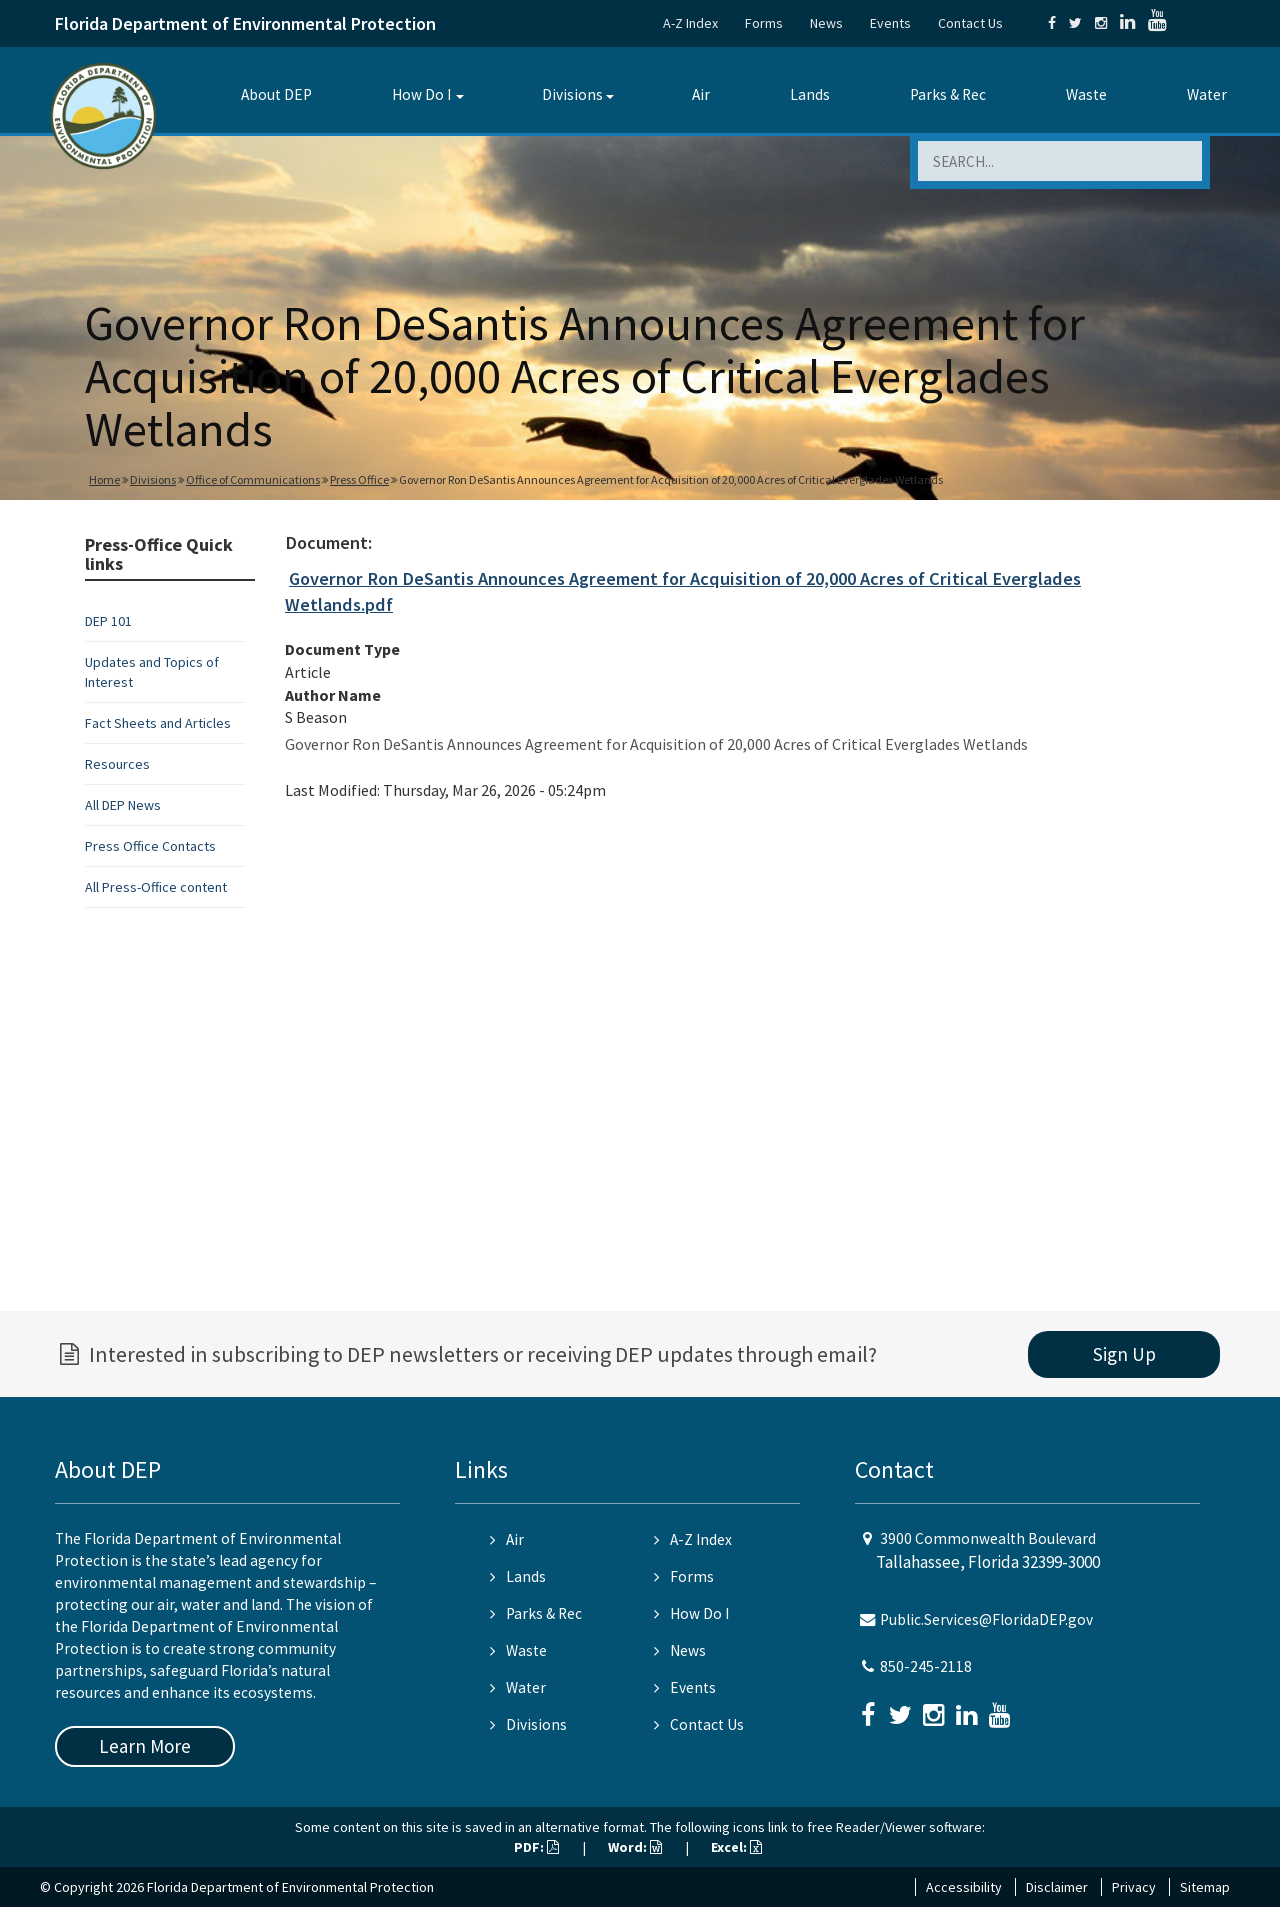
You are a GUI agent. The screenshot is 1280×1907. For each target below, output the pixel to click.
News (826, 23)
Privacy (1134, 1887)
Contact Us (970, 23)
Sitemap (1205, 1887)
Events (890, 23)
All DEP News (123, 805)
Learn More (145, 1746)
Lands (810, 94)
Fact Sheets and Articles (158, 723)
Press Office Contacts (150, 846)
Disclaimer (1057, 1887)
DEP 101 (108, 621)
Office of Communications (253, 479)
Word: (635, 1847)
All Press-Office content (156, 887)
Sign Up (1124, 1354)
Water (1207, 94)
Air (701, 94)
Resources (117, 764)
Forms (764, 23)
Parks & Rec (948, 94)
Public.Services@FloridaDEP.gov (986, 1619)
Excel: (736, 1847)
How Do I (421, 94)
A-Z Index (690, 23)
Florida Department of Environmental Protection (245, 23)
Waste (1086, 94)
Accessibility (964, 1887)
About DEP (276, 94)
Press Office (359, 479)
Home (104, 479)
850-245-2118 (926, 1666)
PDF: (536, 1847)
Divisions (572, 94)
